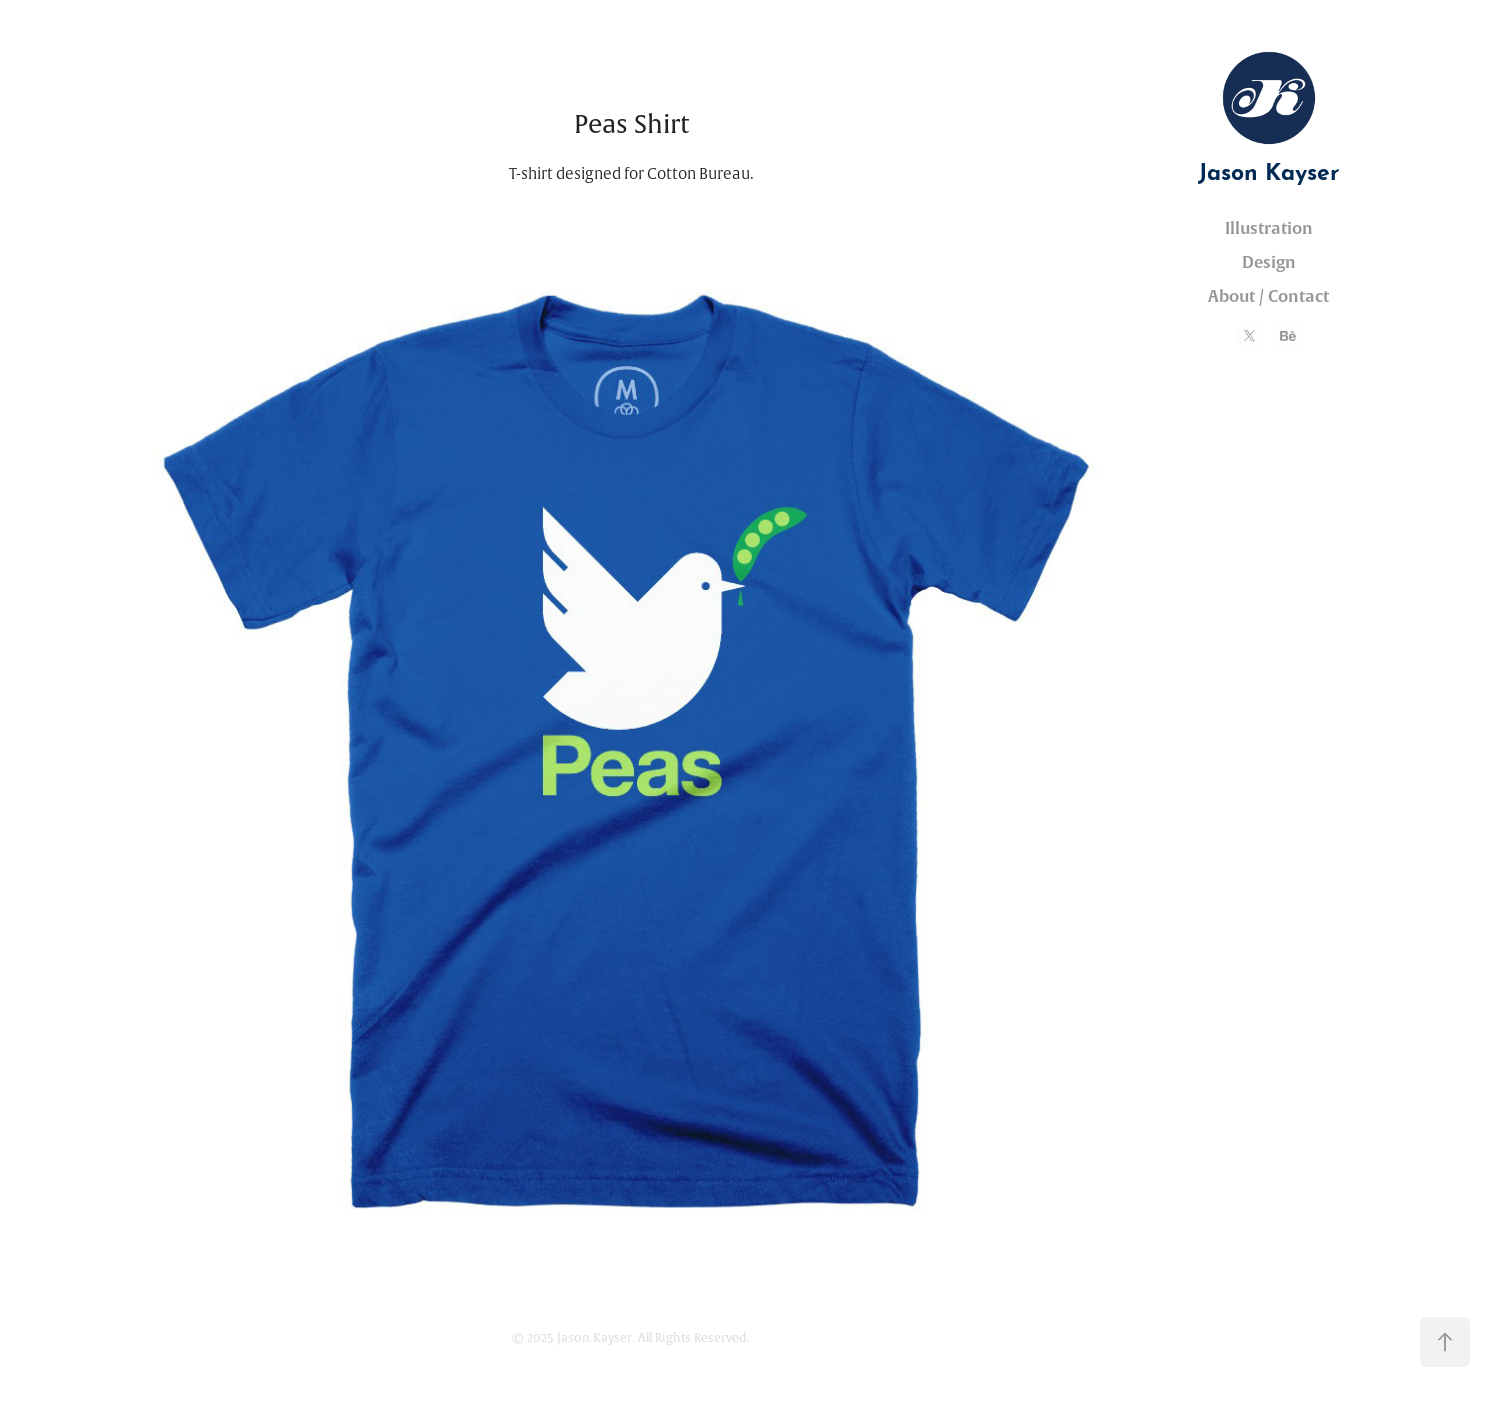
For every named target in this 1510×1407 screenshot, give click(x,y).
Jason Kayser (1268, 168)
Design (1269, 262)
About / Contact (1268, 296)
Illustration (1269, 228)
